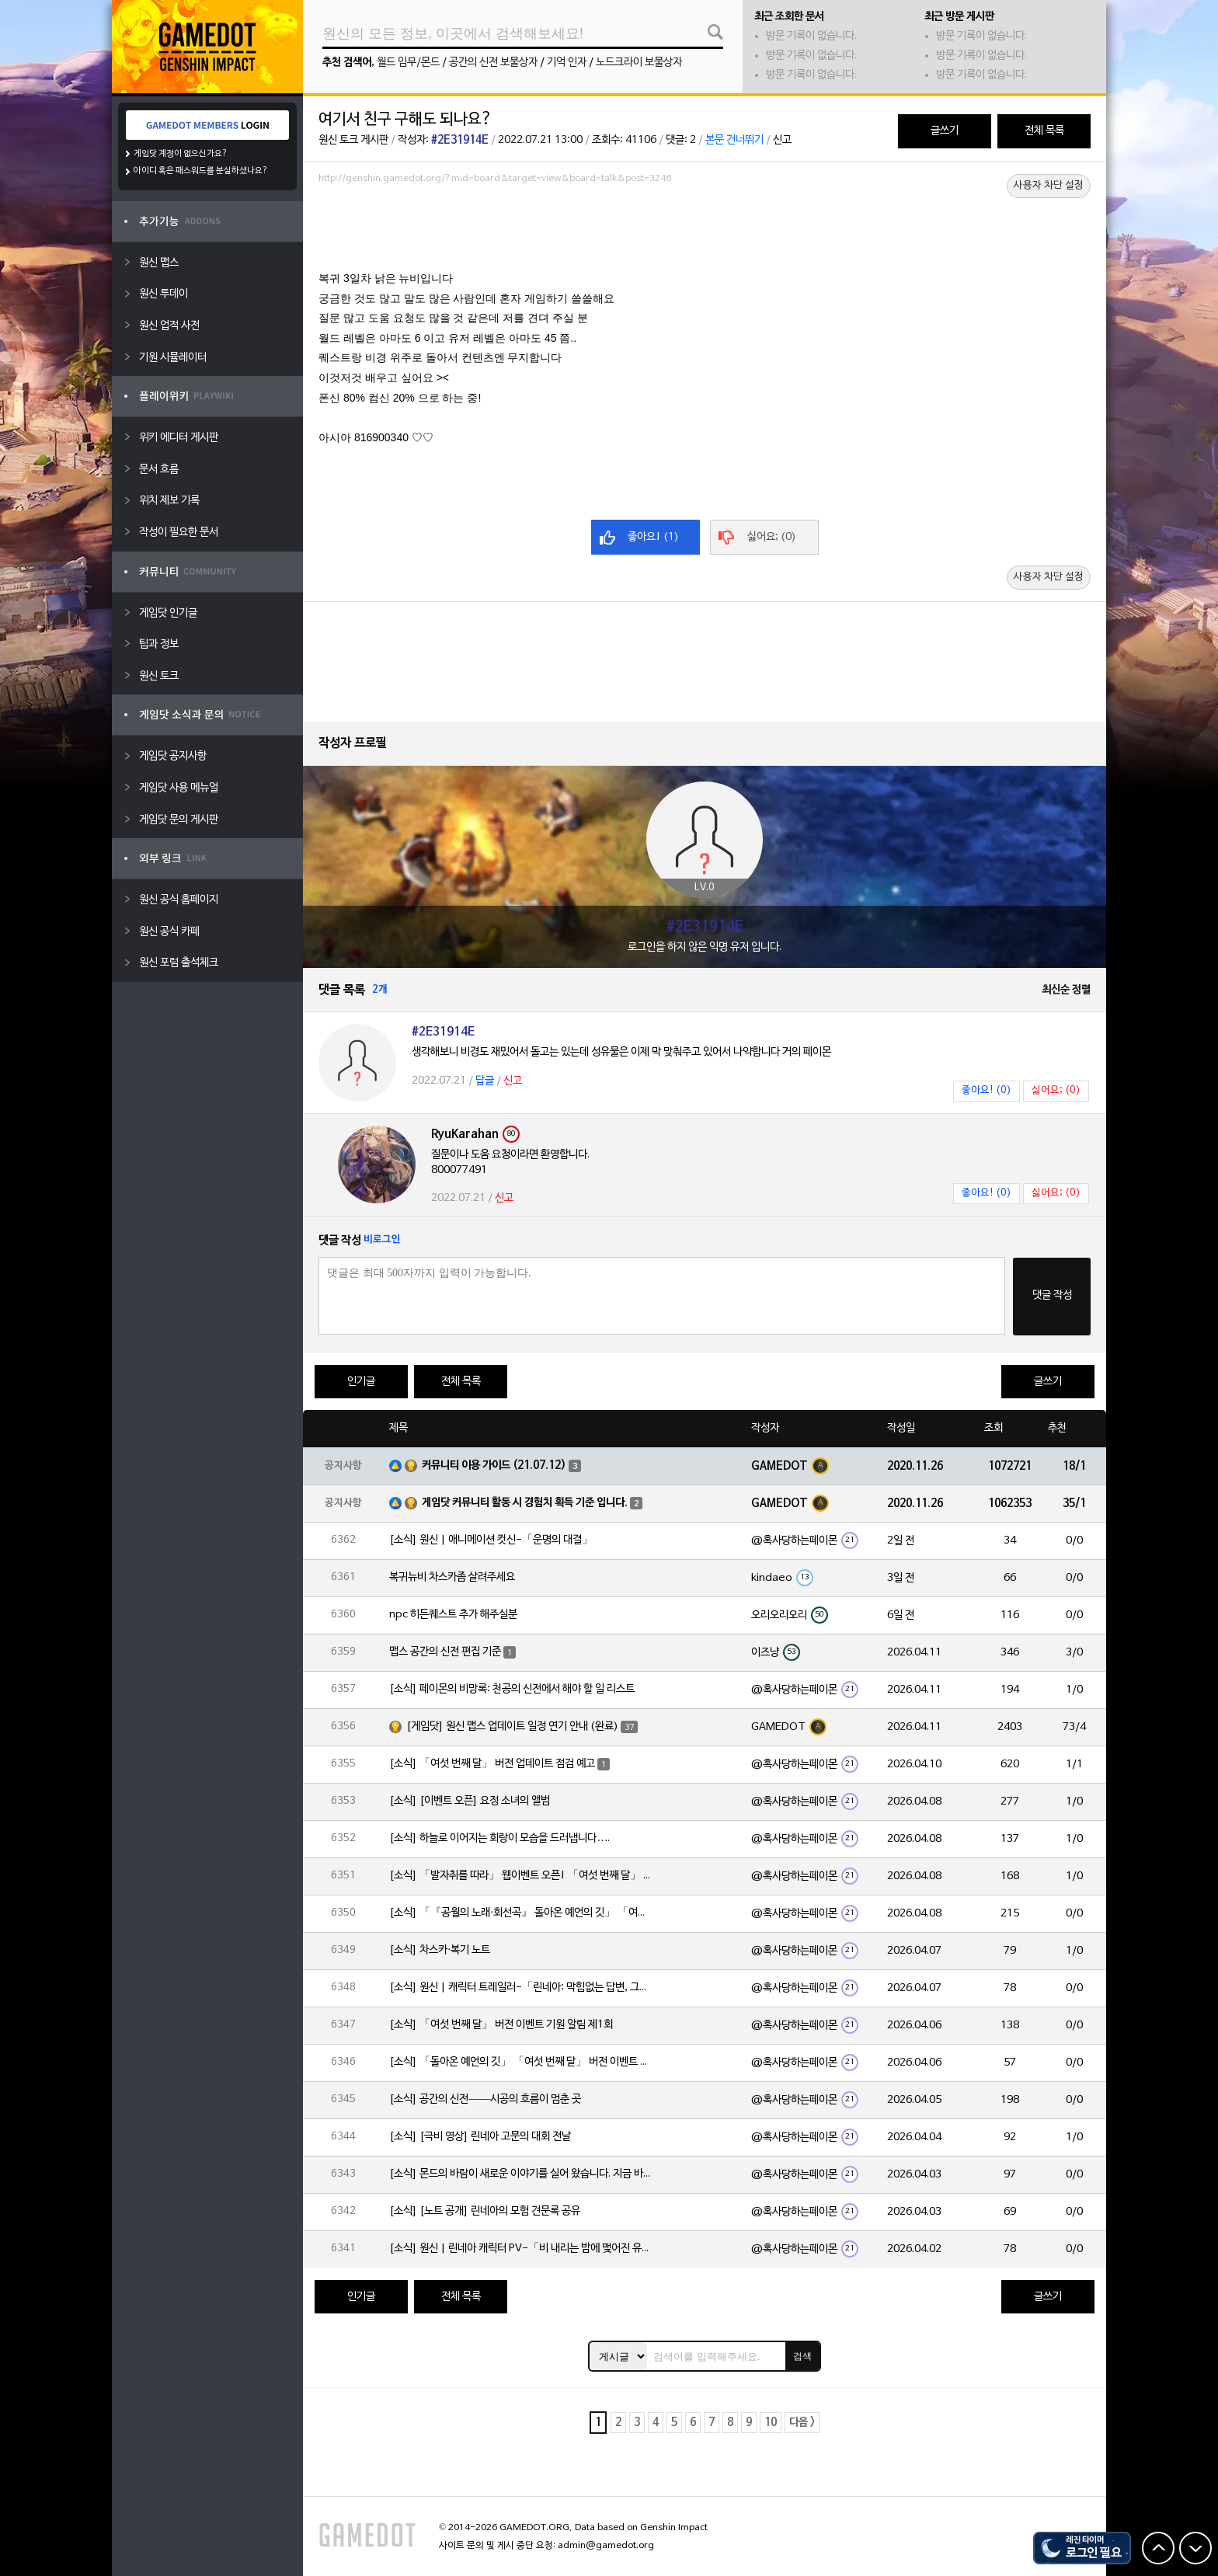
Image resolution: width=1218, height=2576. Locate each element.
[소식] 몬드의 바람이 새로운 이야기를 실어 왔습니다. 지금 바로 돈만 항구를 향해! (521, 2174)
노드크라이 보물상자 (639, 62)
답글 (484, 1081)
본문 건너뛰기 (734, 140)
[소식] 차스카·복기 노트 (439, 1950)
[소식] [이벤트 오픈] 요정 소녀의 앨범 (469, 1801)
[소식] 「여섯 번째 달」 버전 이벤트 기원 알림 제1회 (501, 2025)
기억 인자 (566, 62)
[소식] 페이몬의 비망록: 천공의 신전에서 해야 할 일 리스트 (512, 1689)
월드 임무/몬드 (408, 62)
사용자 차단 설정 (1049, 185)
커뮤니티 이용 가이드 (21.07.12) (494, 1465)
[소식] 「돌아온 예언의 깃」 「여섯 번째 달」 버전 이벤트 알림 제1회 (521, 2062)
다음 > (802, 2422)
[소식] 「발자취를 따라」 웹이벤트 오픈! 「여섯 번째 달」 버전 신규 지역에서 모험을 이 (521, 1876)
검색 (802, 2356)
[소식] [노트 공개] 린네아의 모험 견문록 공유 (484, 2211)
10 (770, 2422)
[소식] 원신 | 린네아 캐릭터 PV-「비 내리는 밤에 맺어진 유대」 (521, 2248)
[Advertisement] (704, 232)
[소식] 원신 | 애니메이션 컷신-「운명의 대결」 (491, 1540)
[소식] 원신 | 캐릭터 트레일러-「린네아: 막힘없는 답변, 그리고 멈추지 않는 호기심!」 (521, 1987)
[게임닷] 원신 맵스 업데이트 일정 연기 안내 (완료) (512, 1726)
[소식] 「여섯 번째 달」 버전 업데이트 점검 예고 (492, 1764)
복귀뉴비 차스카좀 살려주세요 (452, 1577)
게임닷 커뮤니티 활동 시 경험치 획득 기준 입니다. (525, 1503)
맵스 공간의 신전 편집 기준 (445, 1652)
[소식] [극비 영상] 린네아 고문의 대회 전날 (480, 2137)
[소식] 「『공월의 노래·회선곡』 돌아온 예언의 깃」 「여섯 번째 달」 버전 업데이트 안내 (521, 1913)
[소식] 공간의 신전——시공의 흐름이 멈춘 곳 (485, 2099)
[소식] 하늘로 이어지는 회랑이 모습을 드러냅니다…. (499, 1838)
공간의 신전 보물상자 (493, 62)
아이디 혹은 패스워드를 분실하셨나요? (201, 171)
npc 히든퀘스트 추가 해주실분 (453, 1614)
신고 (782, 140)
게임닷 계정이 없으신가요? (181, 153)
